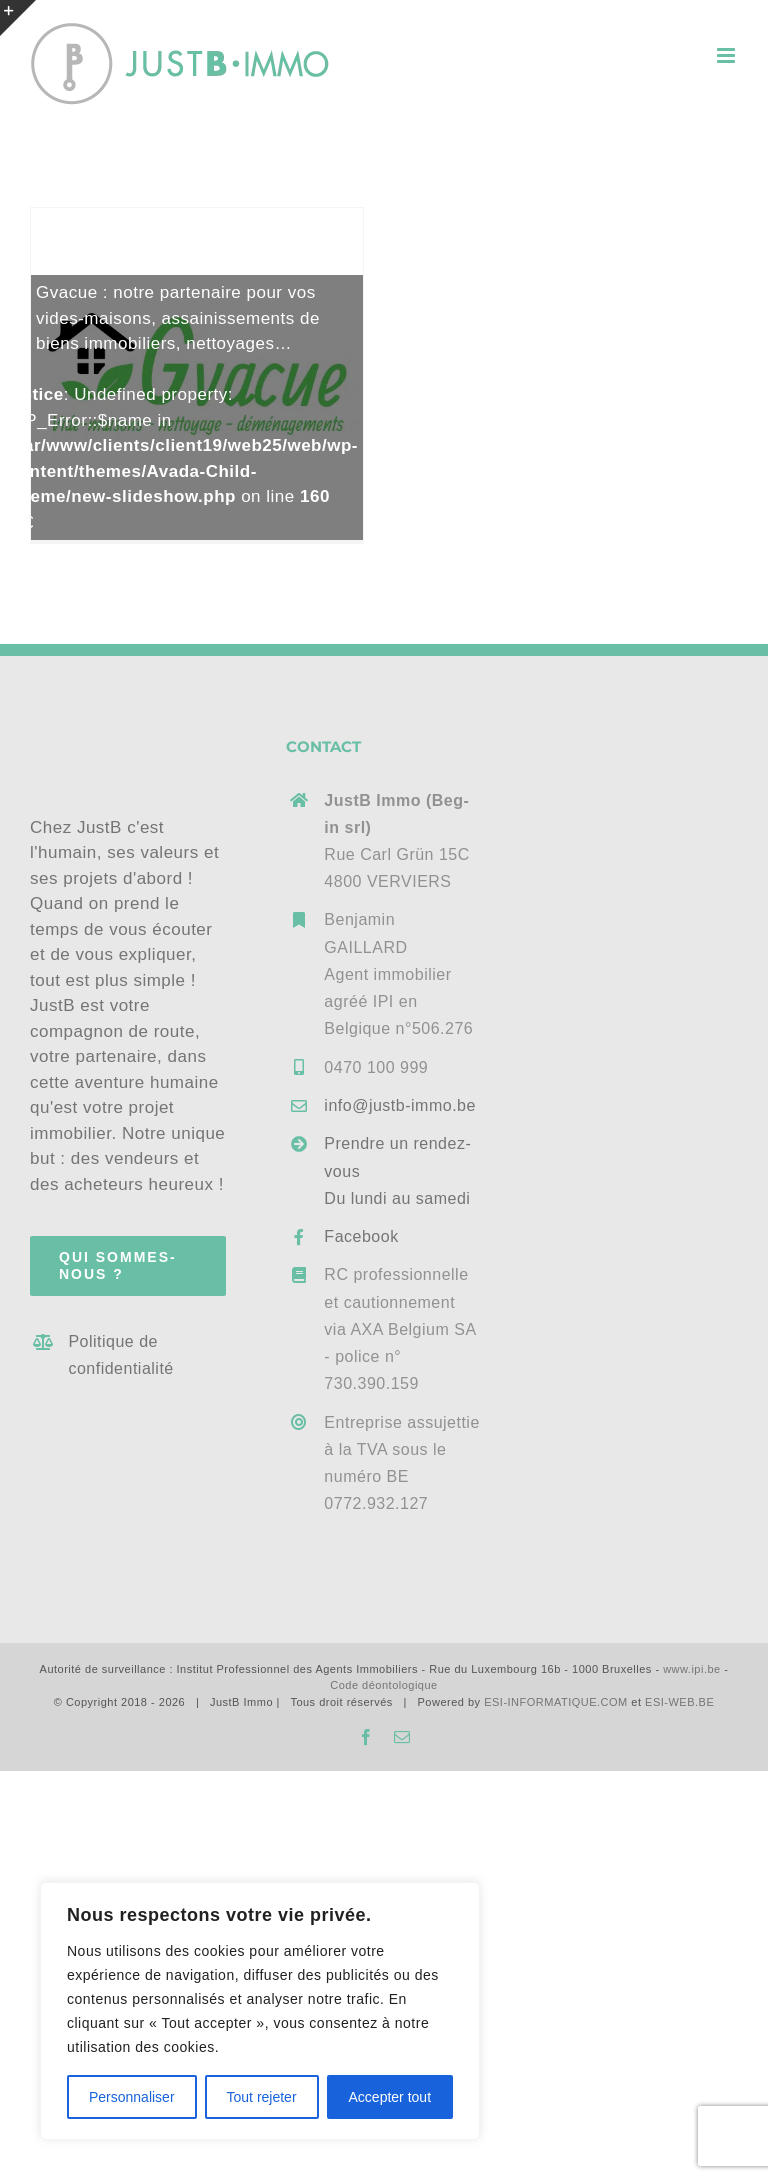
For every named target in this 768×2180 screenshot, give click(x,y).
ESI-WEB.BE (679, 1702)
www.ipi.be (692, 1669)
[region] (260, 2011)
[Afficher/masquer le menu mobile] (728, 55)
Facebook (361, 1236)
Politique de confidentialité (120, 1355)
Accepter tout (390, 2097)
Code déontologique (383, 1685)
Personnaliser (132, 2097)
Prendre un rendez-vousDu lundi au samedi (397, 1170)
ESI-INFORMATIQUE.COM (556, 1702)
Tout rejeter (262, 2097)
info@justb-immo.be (400, 1105)
